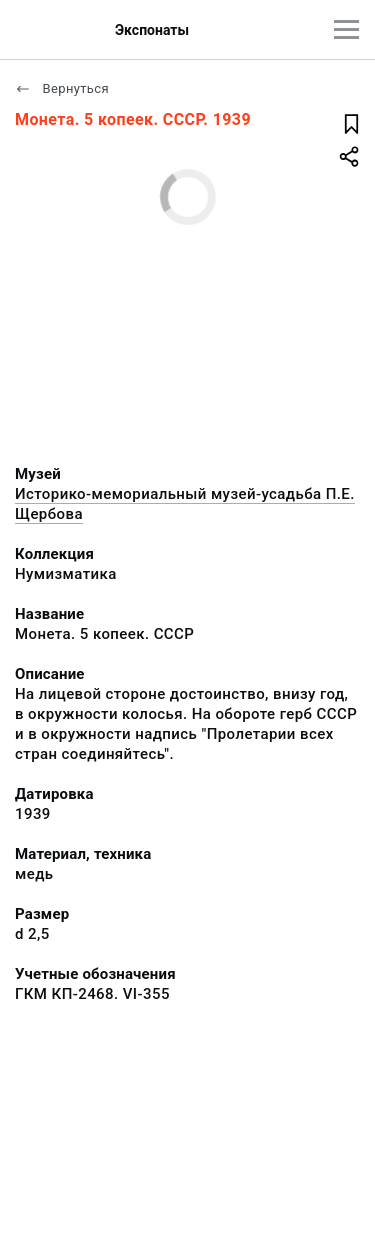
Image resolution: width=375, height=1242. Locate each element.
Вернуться (62, 88)
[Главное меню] (346, 29)
